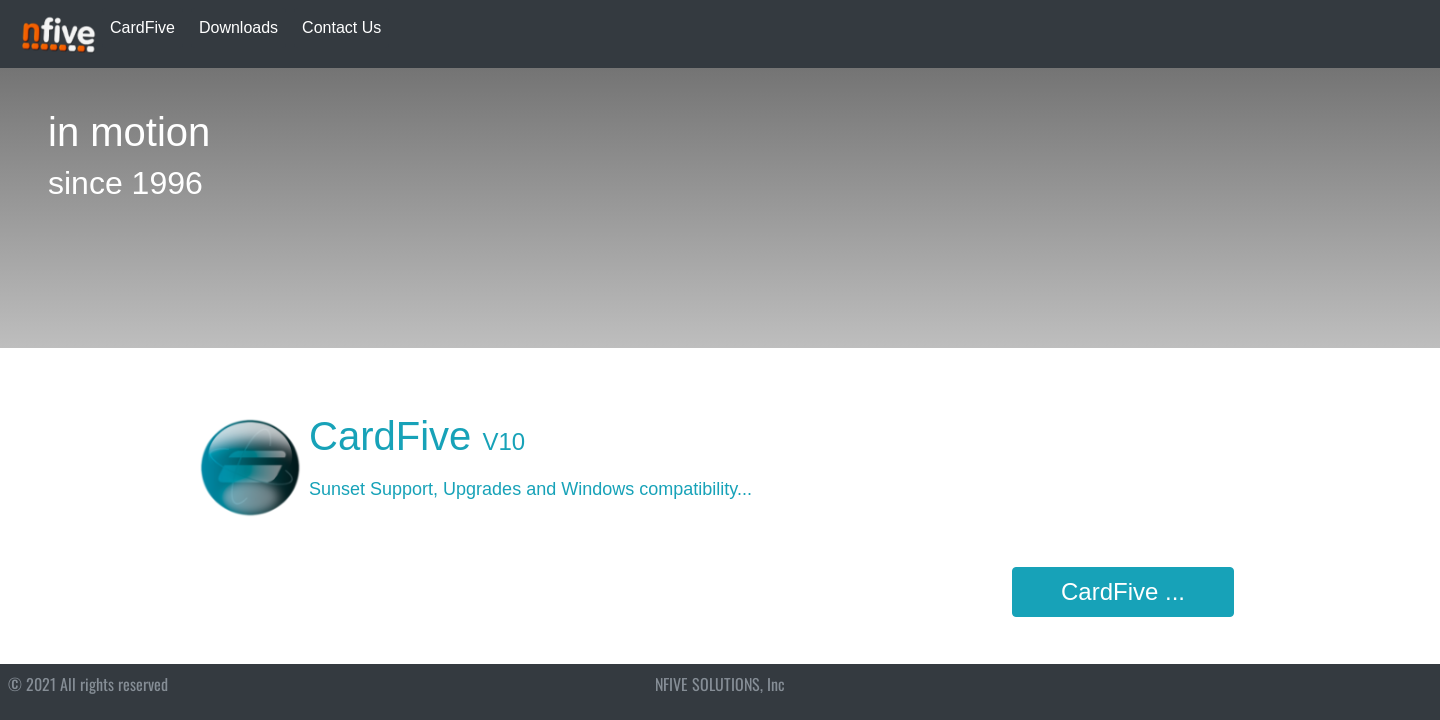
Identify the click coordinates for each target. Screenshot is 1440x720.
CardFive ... (1123, 591)
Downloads (238, 27)
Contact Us (341, 27)
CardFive (142, 27)
